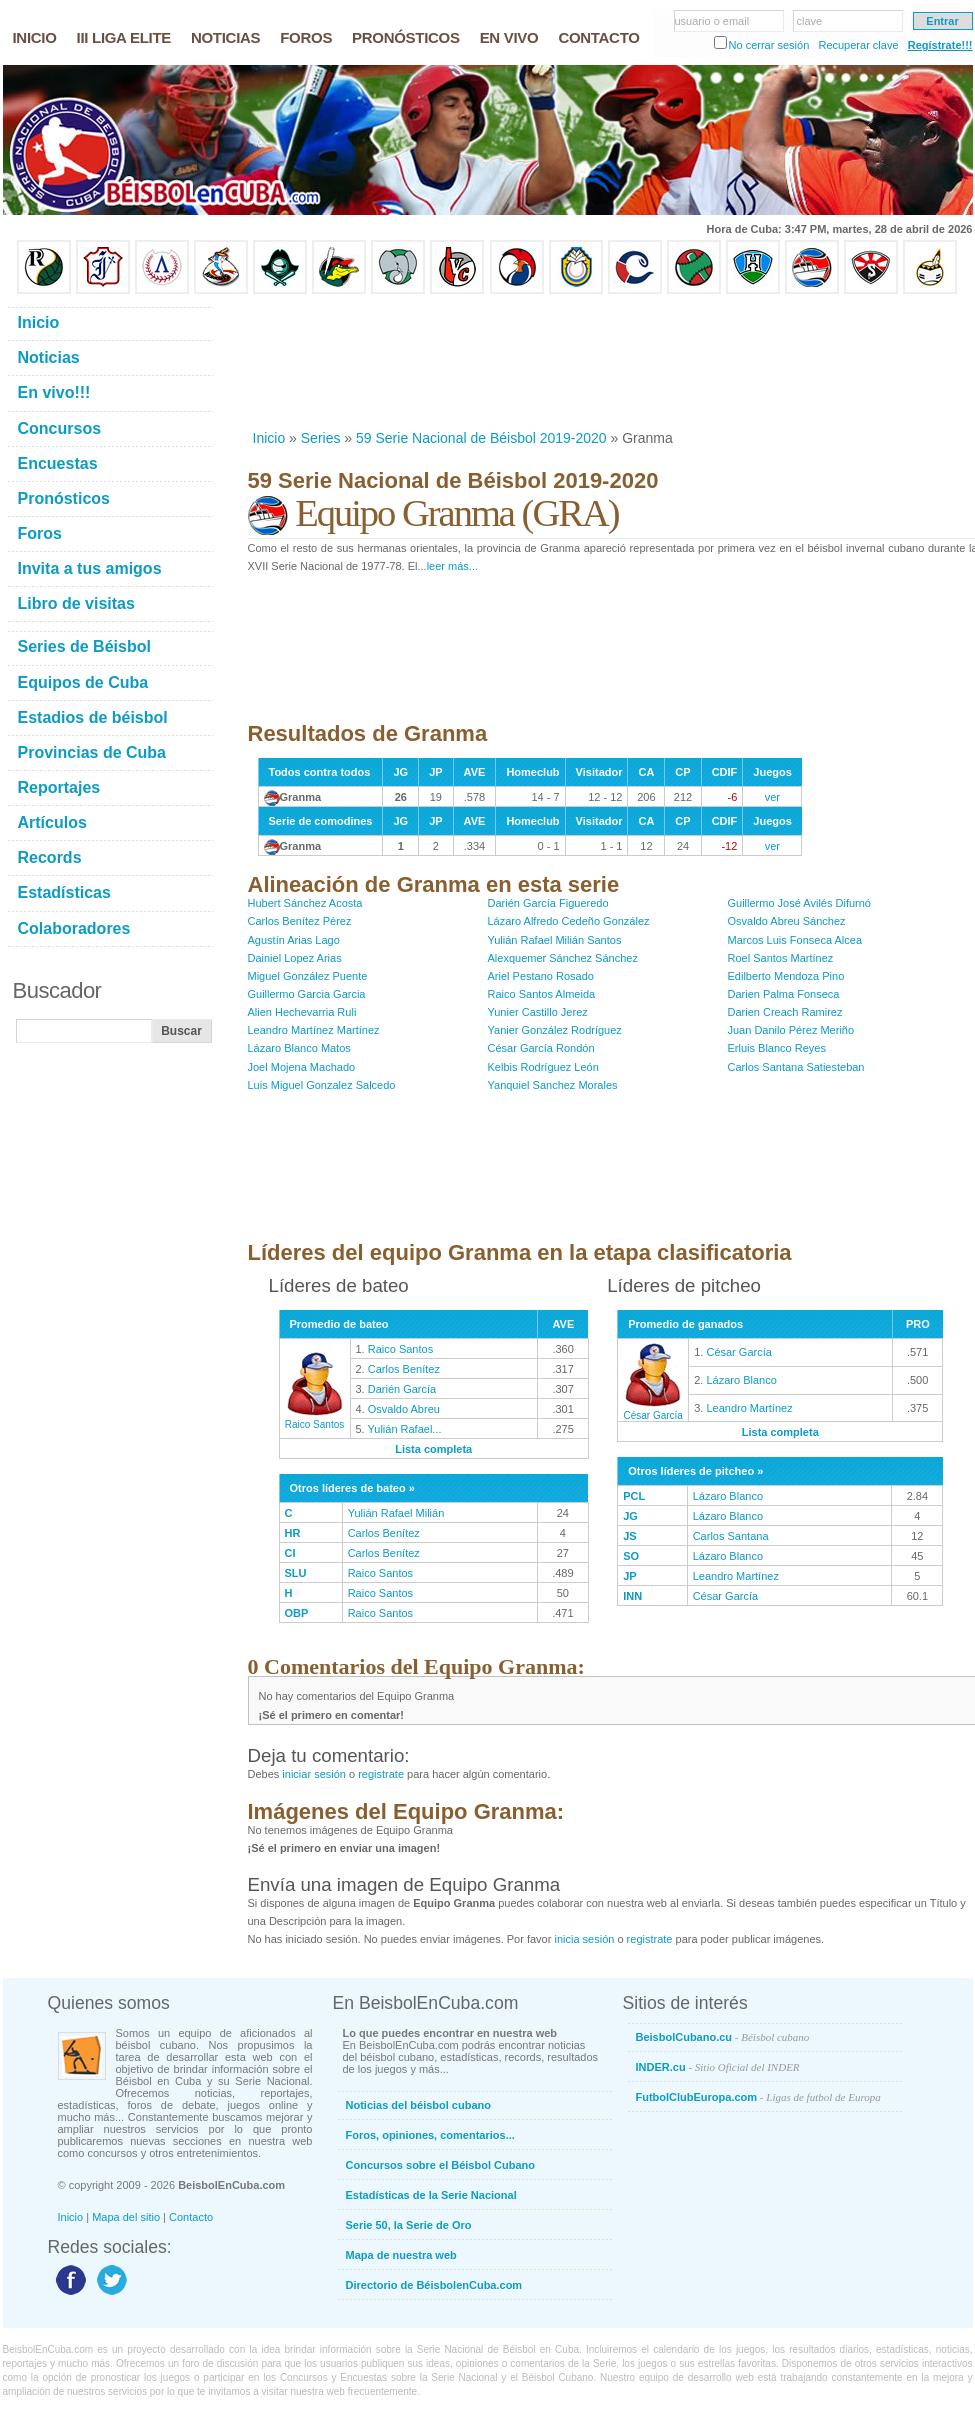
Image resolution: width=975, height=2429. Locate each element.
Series (321, 438)
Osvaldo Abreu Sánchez (787, 921)
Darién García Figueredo (548, 903)
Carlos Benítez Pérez (300, 921)
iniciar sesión (314, 1774)
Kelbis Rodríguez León (543, 1067)
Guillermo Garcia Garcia (307, 994)
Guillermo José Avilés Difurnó (799, 903)
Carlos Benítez (404, 1369)
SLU (296, 1573)
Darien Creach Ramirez (785, 1012)
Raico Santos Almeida (542, 994)
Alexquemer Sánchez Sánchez (563, 958)
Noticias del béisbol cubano (418, 2105)
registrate (381, 1774)
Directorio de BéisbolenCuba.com (434, 2285)
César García (653, 1410)
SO (631, 1556)
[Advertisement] (313, 361)
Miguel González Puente (308, 976)
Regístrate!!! (940, 45)
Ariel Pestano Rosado (541, 976)
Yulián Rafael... (405, 1429)
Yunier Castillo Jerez (538, 1012)
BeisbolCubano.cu (723, 2037)
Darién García (402, 1389)
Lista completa (433, 1449)
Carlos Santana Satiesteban (796, 1067)
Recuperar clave (858, 45)
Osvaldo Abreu (404, 1409)
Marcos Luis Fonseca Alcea (795, 940)
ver (772, 797)
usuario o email (712, 21)
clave (810, 21)
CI (290, 1553)
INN (632, 1596)
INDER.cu (718, 2067)
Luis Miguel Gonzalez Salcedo (322, 1085)
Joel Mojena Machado (302, 1067)
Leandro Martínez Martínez (314, 1030)
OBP (297, 1613)
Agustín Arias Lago (294, 940)
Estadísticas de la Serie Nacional (431, 2195)
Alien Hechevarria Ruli (302, 1012)
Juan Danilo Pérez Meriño (791, 1030)
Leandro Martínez (749, 1408)
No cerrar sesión (769, 45)
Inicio (269, 438)
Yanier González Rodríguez (555, 1030)
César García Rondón (541, 1048)
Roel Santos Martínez (781, 958)
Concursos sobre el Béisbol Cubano (440, 2165)
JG (630, 1516)
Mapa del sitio (126, 2217)
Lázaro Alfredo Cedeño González (569, 921)
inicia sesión (584, 1939)
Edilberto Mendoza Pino (786, 976)
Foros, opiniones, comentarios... (430, 2135)
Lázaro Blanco (741, 1380)
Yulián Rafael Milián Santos (555, 940)
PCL (634, 1496)
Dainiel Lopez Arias (295, 958)
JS (629, 1536)
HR (293, 1533)
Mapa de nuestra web (401, 2255)
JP (629, 1576)
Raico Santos (315, 1419)
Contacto (191, 2217)
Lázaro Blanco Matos (299, 1048)
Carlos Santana (731, 1536)
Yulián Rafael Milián (396, 1513)
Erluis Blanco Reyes (777, 1048)
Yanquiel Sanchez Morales (553, 1085)
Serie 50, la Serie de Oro (409, 2225)
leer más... (452, 566)
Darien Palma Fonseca (784, 994)
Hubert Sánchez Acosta (305, 903)
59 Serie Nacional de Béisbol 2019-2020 (481, 438)
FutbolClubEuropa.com (758, 2097)
